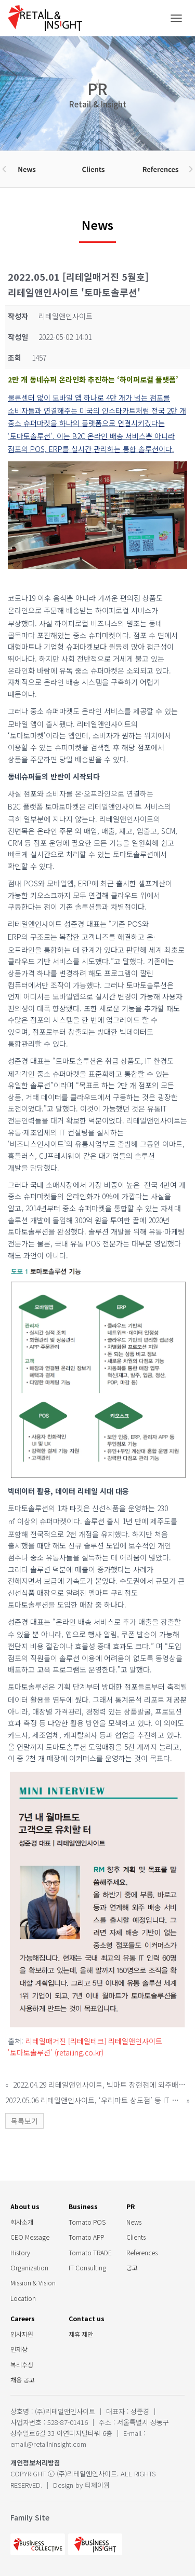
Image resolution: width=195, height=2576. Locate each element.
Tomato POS (87, 2221)
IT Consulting (87, 2267)
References (142, 2252)
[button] (4, 169)
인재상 (19, 2349)
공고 (132, 2267)
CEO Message (29, 2236)
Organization (29, 2267)
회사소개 (21, 2221)
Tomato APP (86, 2236)
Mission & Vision (33, 2282)
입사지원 (21, 2334)
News (133, 2221)
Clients (136, 2236)
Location (23, 2298)
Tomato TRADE (90, 2252)
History (20, 2252)
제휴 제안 (81, 2334)
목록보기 (24, 2121)
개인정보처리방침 (35, 2463)
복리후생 (21, 2364)
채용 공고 (22, 2379)
